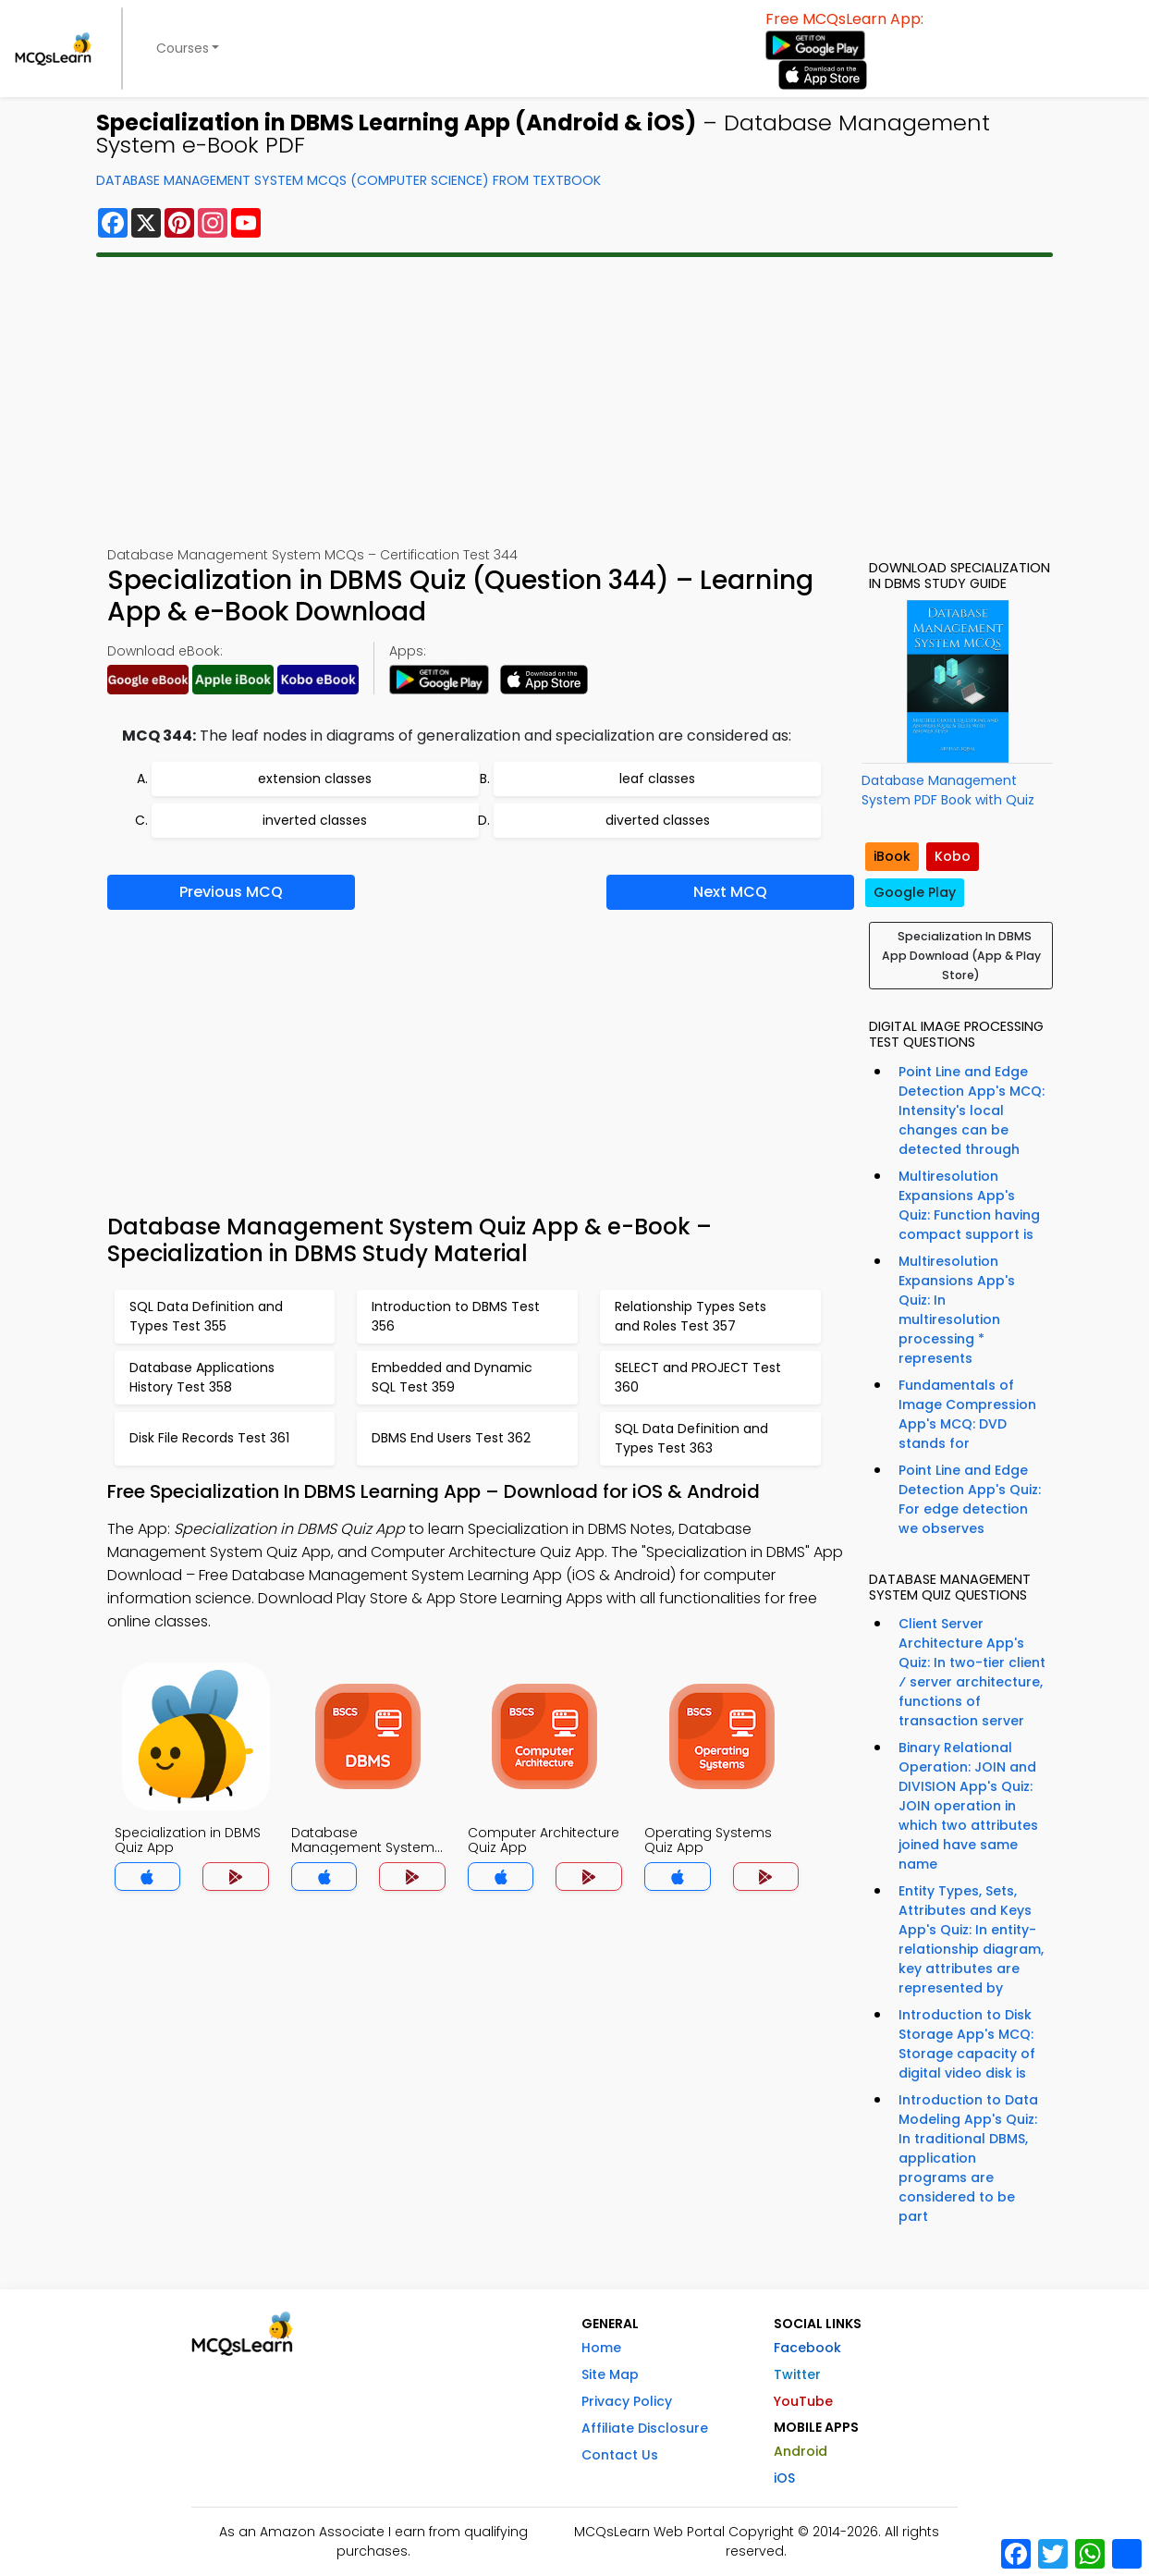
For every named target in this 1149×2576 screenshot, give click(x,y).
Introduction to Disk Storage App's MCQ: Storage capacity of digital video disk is (966, 2044)
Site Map (610, 2374)
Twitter (797, 2374)
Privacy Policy (626, 2401)
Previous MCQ (231, 891)
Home (601, 2347)
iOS (784, 2478)
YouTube (803, 2401)
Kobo (953, 856)
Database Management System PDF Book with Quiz (948, 790)
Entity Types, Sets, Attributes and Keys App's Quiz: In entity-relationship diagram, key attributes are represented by (971, 1939)
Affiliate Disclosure (644, 2428)
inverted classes (315, 820)
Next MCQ (730, 891)
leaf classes (657, 778)
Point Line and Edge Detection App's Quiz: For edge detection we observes (969, 1499)
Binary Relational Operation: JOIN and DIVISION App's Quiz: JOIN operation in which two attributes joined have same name (968, 1805)
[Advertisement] (575, 401)
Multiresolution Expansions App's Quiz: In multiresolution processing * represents (956, 1310)
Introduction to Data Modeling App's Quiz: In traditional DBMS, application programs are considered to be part (968, 2158)
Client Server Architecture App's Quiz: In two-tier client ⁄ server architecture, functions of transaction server (971, 1672)
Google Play (915, 892)
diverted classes (657, 820)
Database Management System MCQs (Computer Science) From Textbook (348, 180)
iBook (892, 856)
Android (800, 2451)
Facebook (807, 2347)
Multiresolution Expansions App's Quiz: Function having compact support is (969, 1205)
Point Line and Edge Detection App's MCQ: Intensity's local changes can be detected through (971, 1110)
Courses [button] (182, 48)
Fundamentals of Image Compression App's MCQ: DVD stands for (967, 1414)
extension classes (315, 778)
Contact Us (619, 2455)
